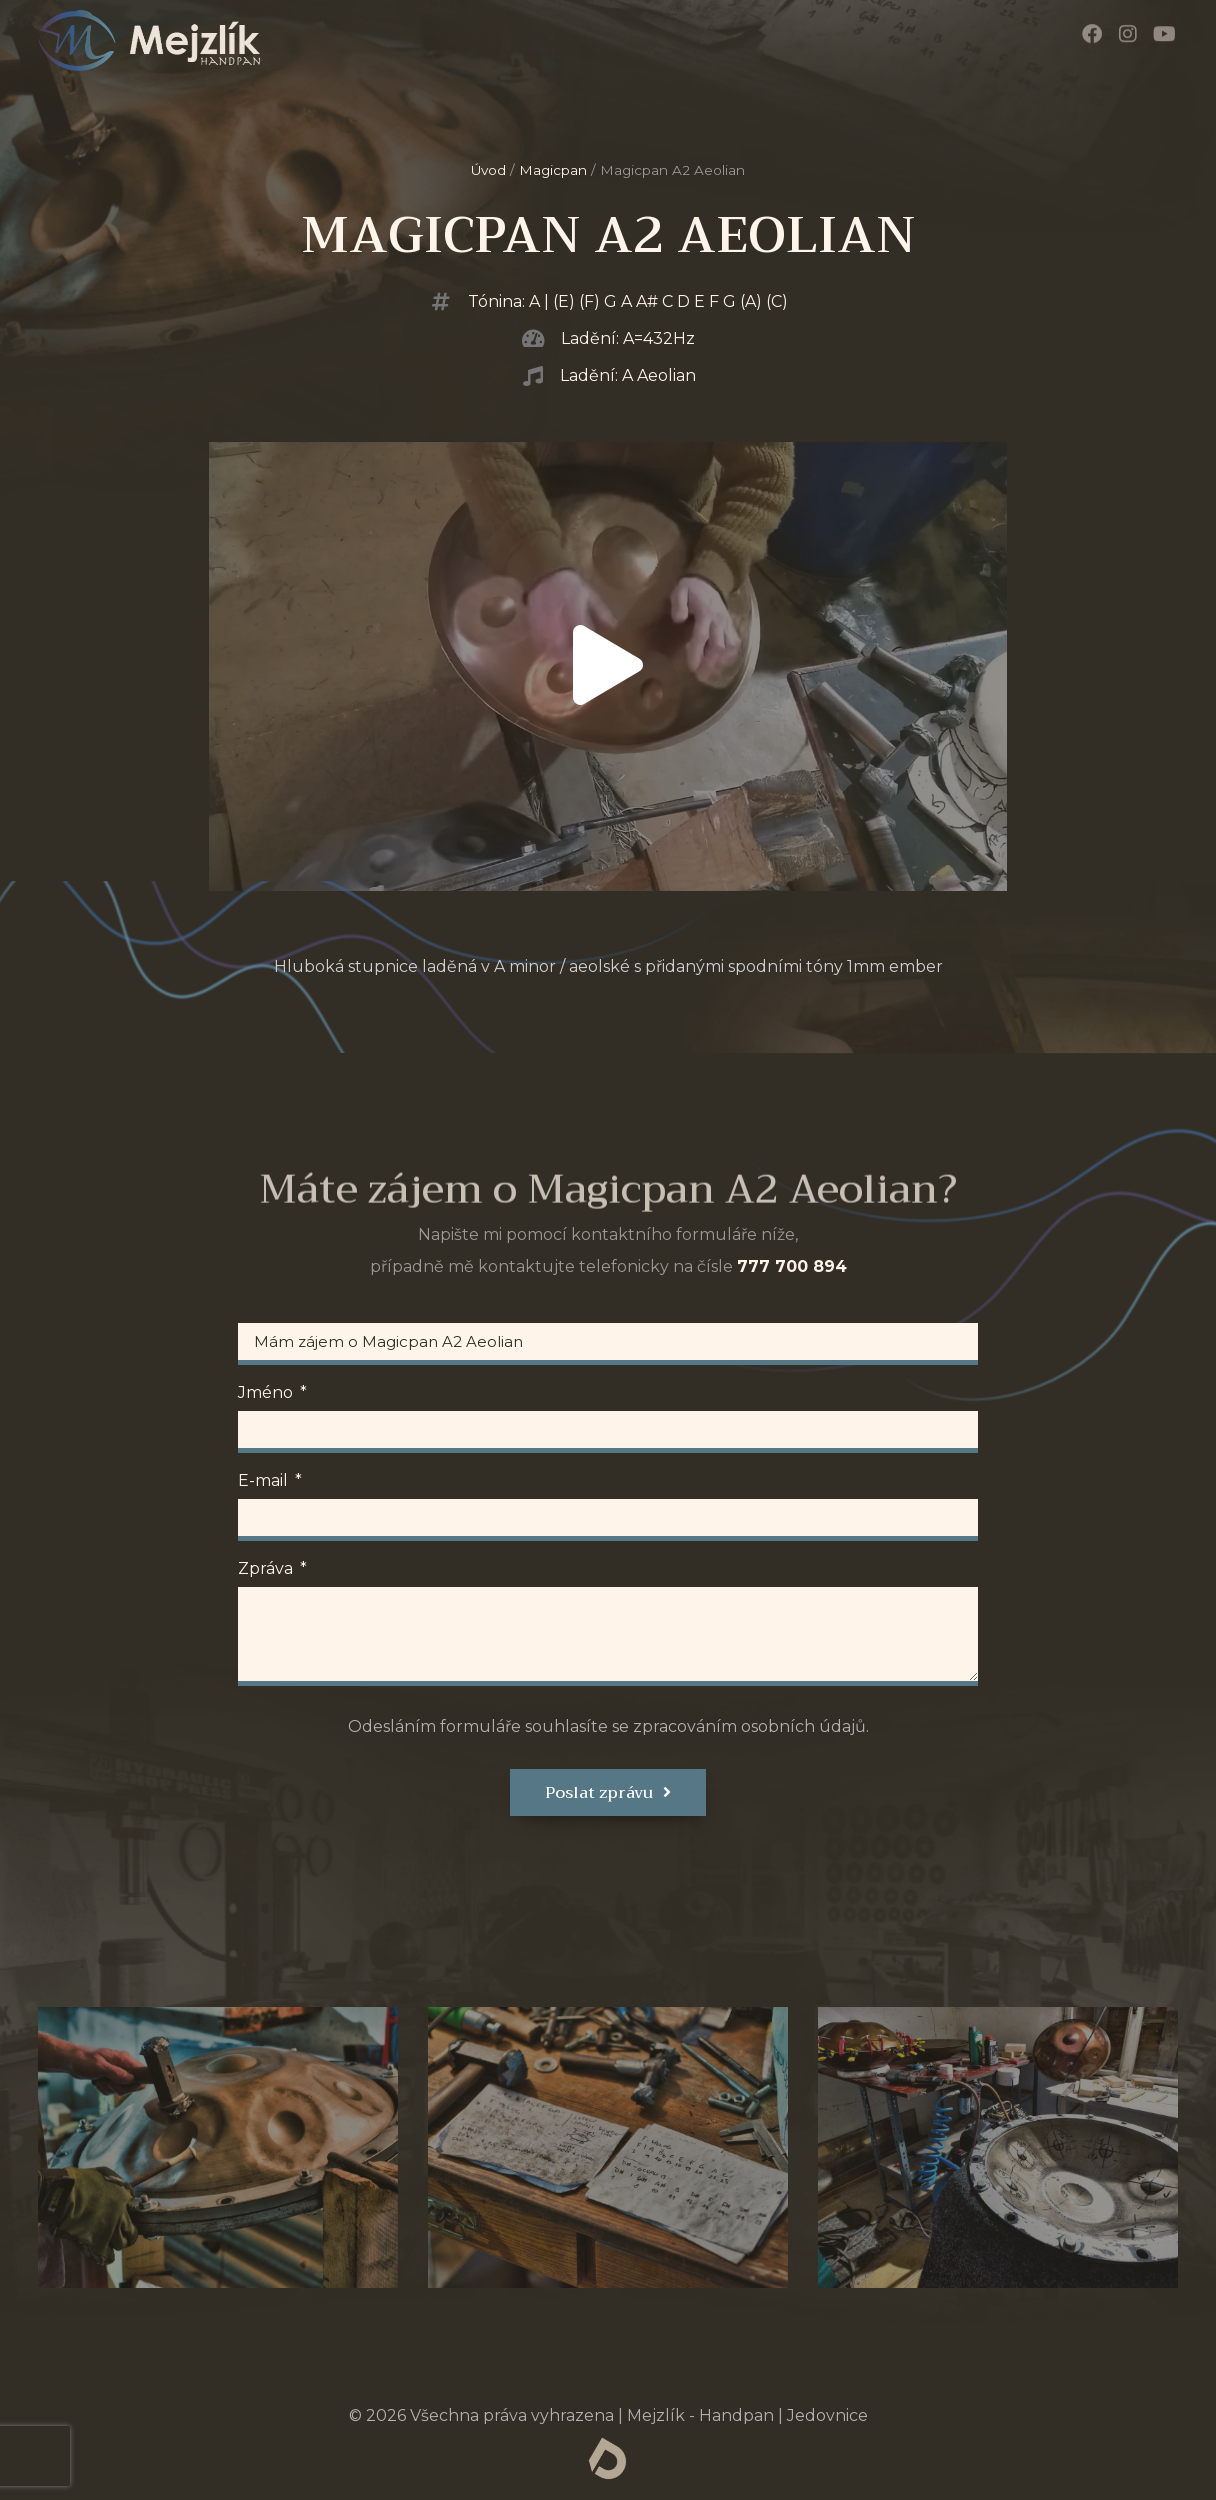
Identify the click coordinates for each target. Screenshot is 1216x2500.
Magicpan (553, 170)
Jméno (267, 1393)
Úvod (488, 170)
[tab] (218, 2147)
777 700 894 (792, 1266)
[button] (608, 666)
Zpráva (267, 1569)
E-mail (265, 1481)
